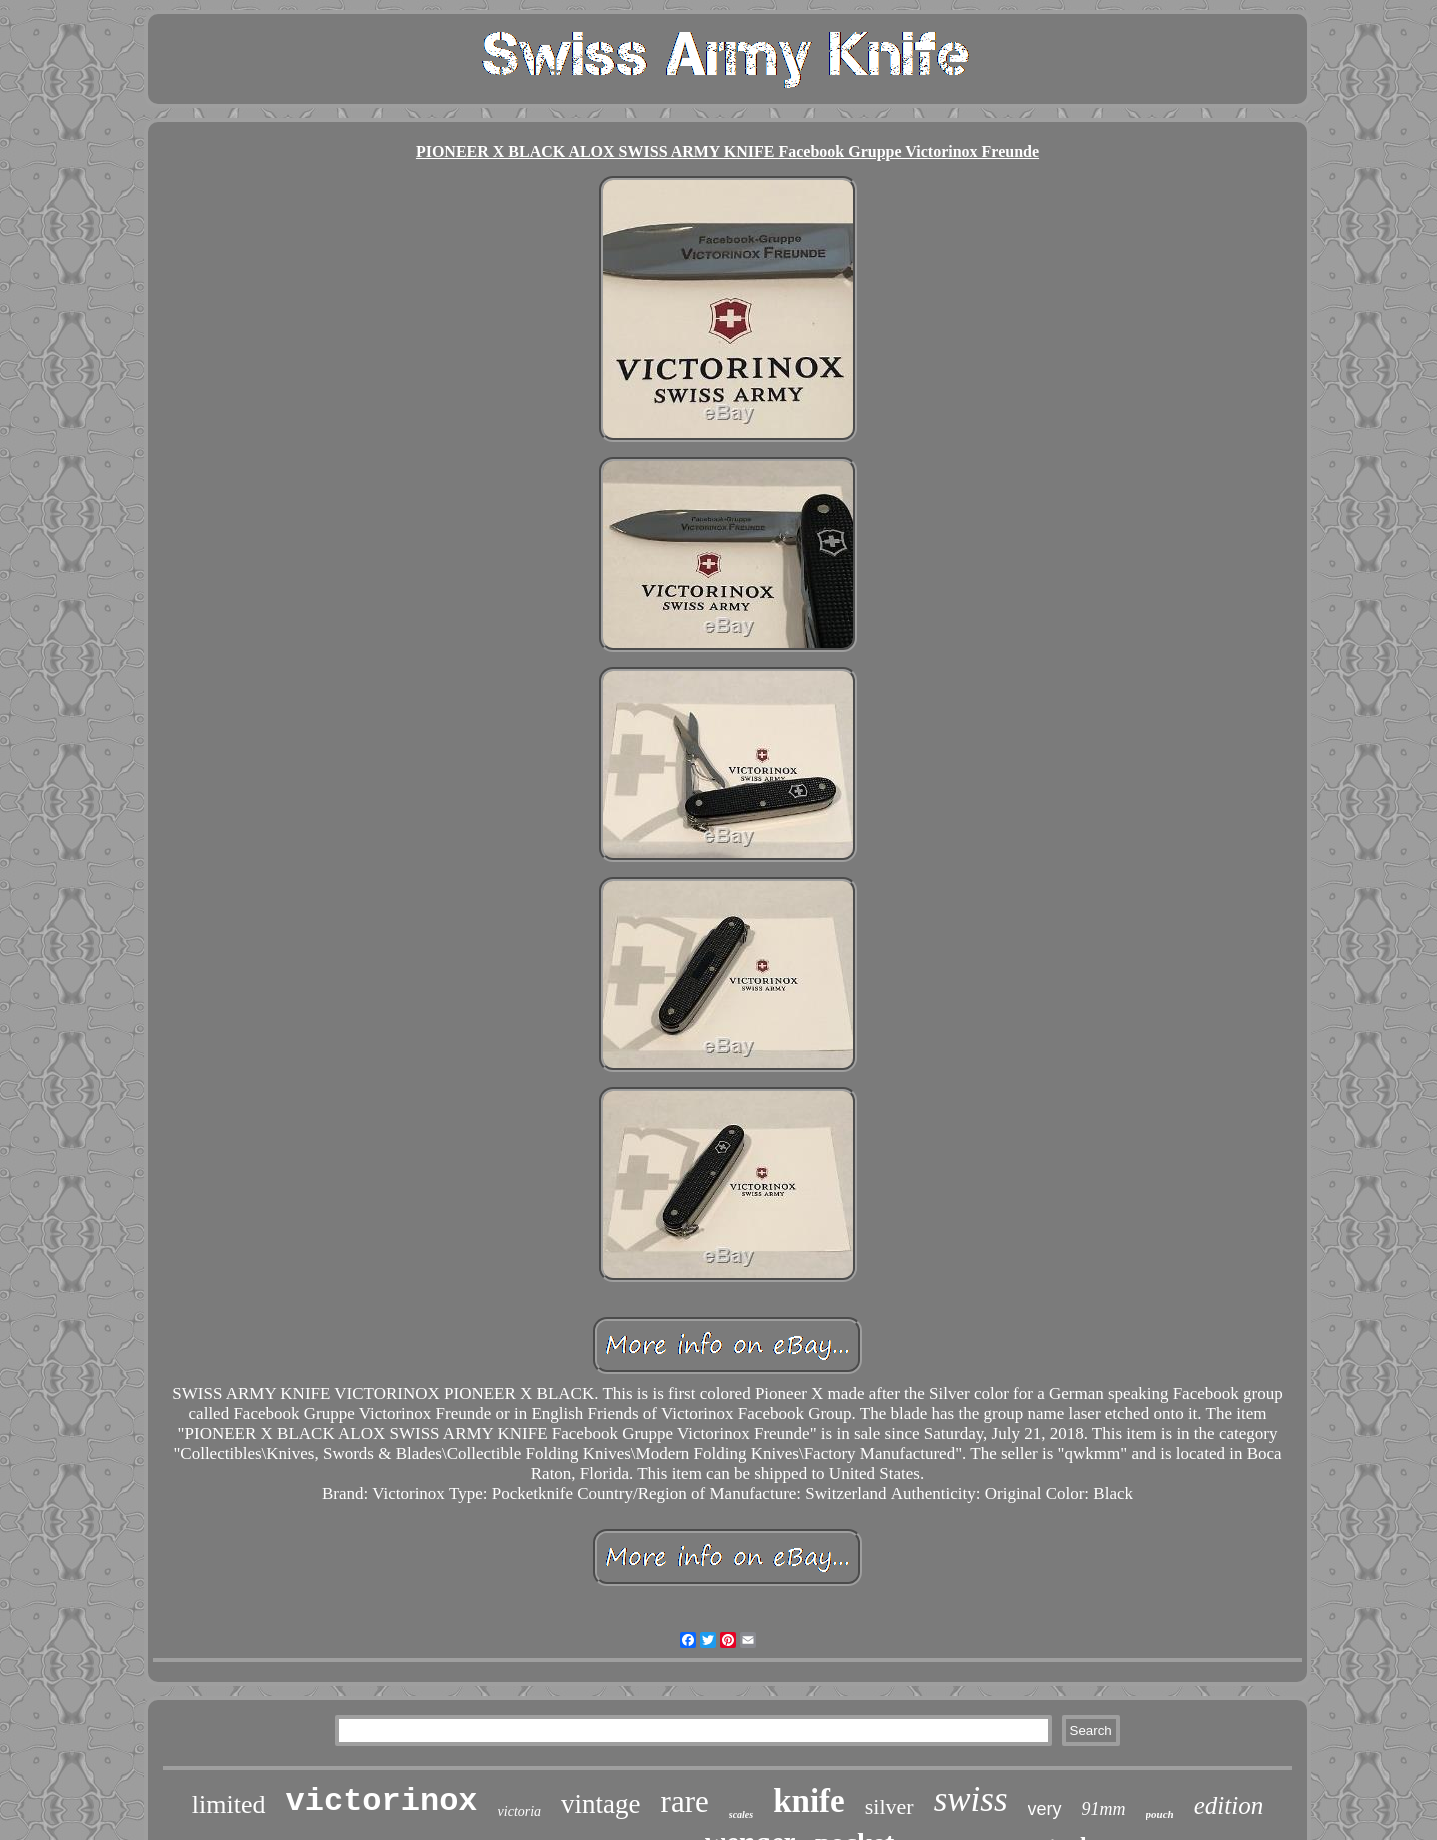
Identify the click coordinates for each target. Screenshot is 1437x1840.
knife (809, 1801)
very (1045, 1809)
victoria (520, 1811)
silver (889, 1806)
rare (685, 1801)
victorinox (382, 1801)
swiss (971, 1799)
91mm (1104, 1809)
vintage (600, 1804)
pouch (1160, 1814)
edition (1228, 1805)
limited (229, 1804)
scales (741, 1814)
